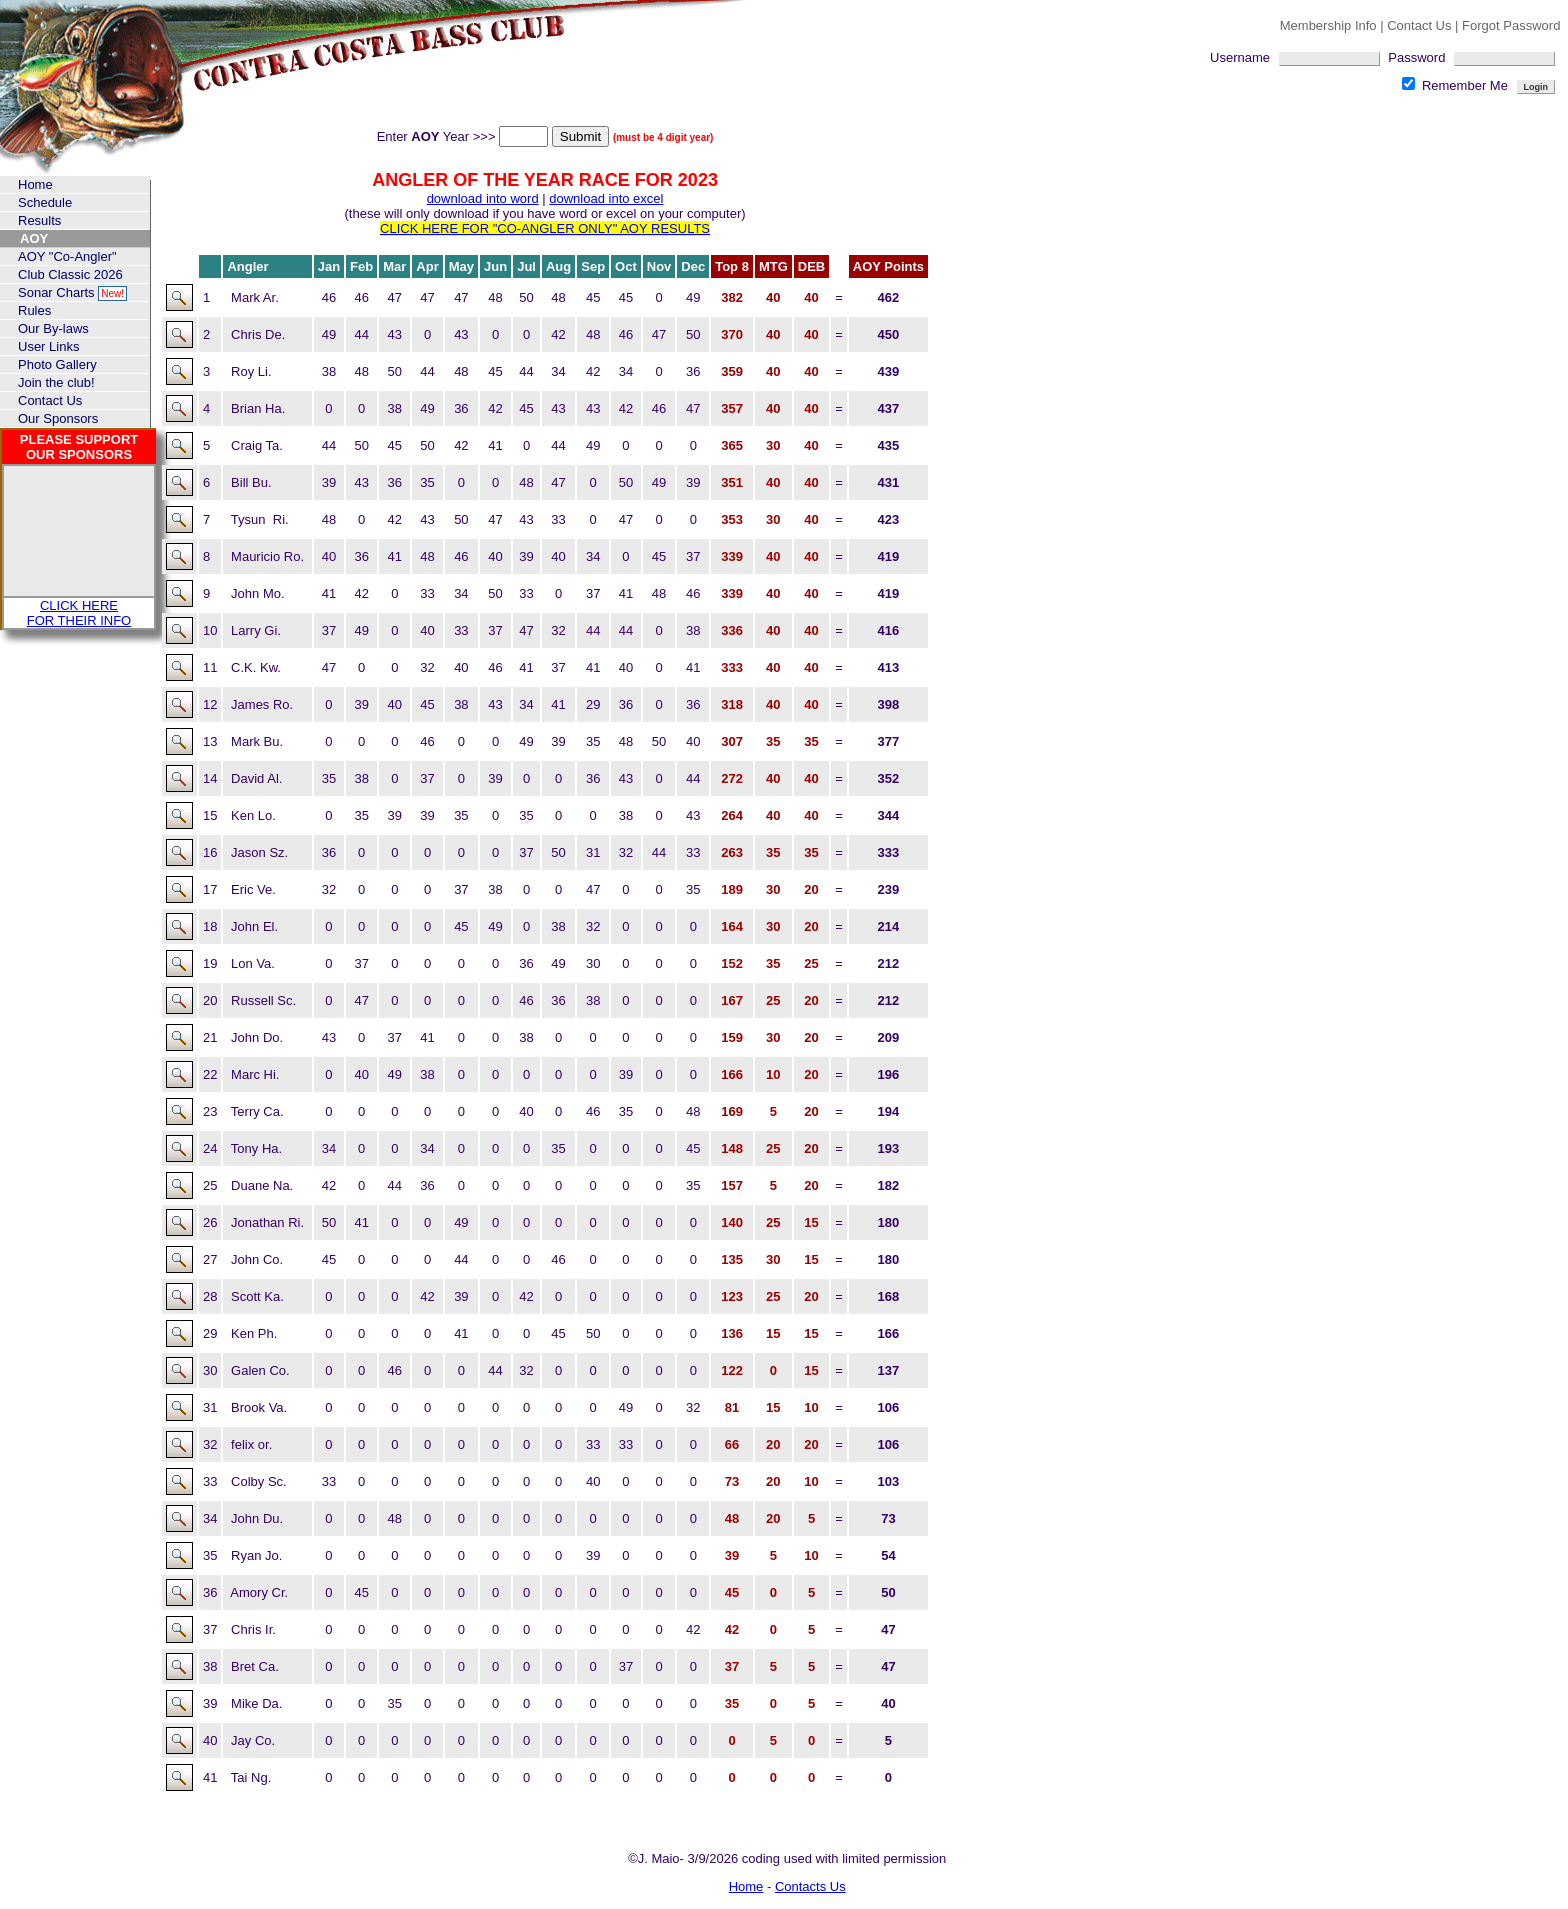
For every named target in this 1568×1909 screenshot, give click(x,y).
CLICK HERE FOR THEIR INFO (79, 613)
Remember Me (1456, 85)
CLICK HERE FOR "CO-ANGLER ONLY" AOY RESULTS (545, 228)
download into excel (606, 198)
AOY (34, 238)
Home (746, 1886)
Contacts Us (810, 1886)
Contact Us (1421, 25)
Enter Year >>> (464, 136)
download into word (483, 198)
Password (1471, 57)
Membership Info (1328, 25)
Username (1299, 57)
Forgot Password (1511, 25)
